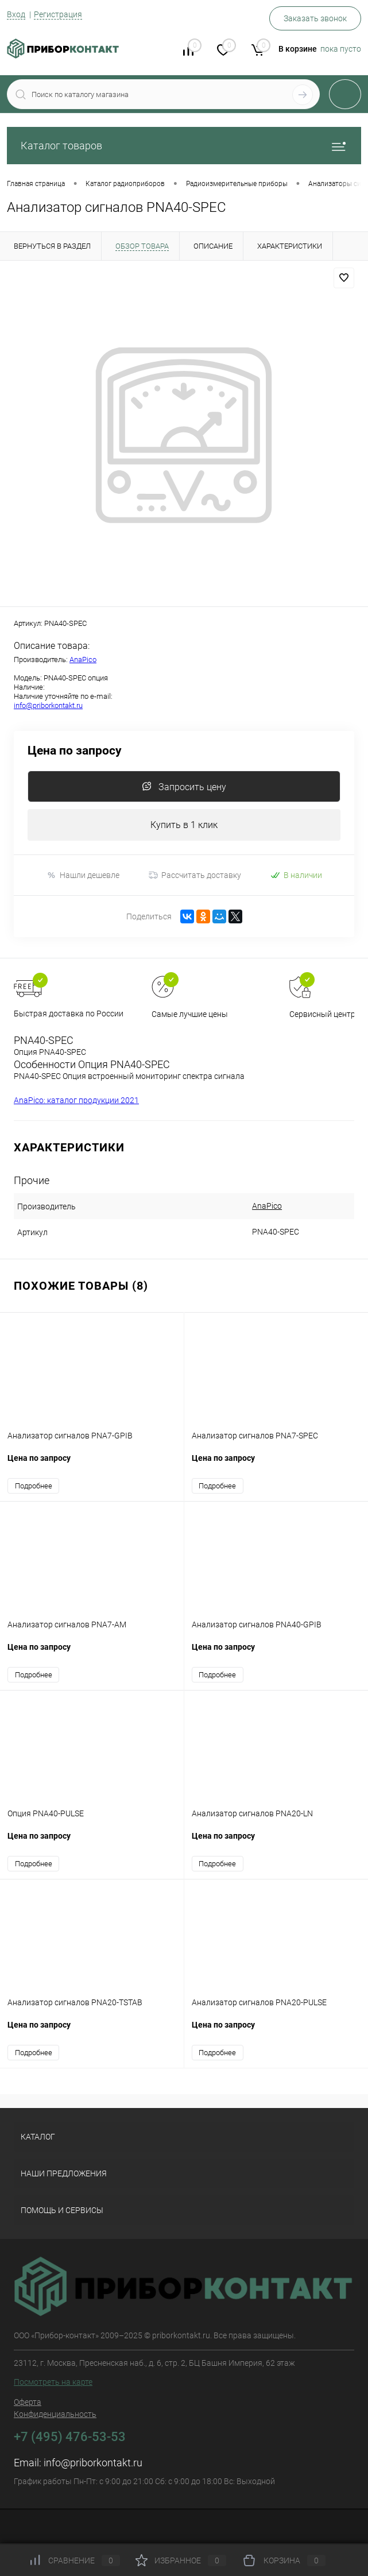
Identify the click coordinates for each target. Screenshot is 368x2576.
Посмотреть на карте (53, 2382)
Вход (16, 14)
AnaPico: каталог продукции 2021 (76, 1100)
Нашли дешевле (83, 875)
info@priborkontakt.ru (48, 705)
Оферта (27, 2402)
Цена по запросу (75, 751)
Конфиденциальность (55, 2414)
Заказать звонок (315, 18)
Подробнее (33, 1486)
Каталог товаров (184, 145)
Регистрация (58, 14)
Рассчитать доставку (195, 875)
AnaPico (82, 659)
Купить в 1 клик (184, 824)
